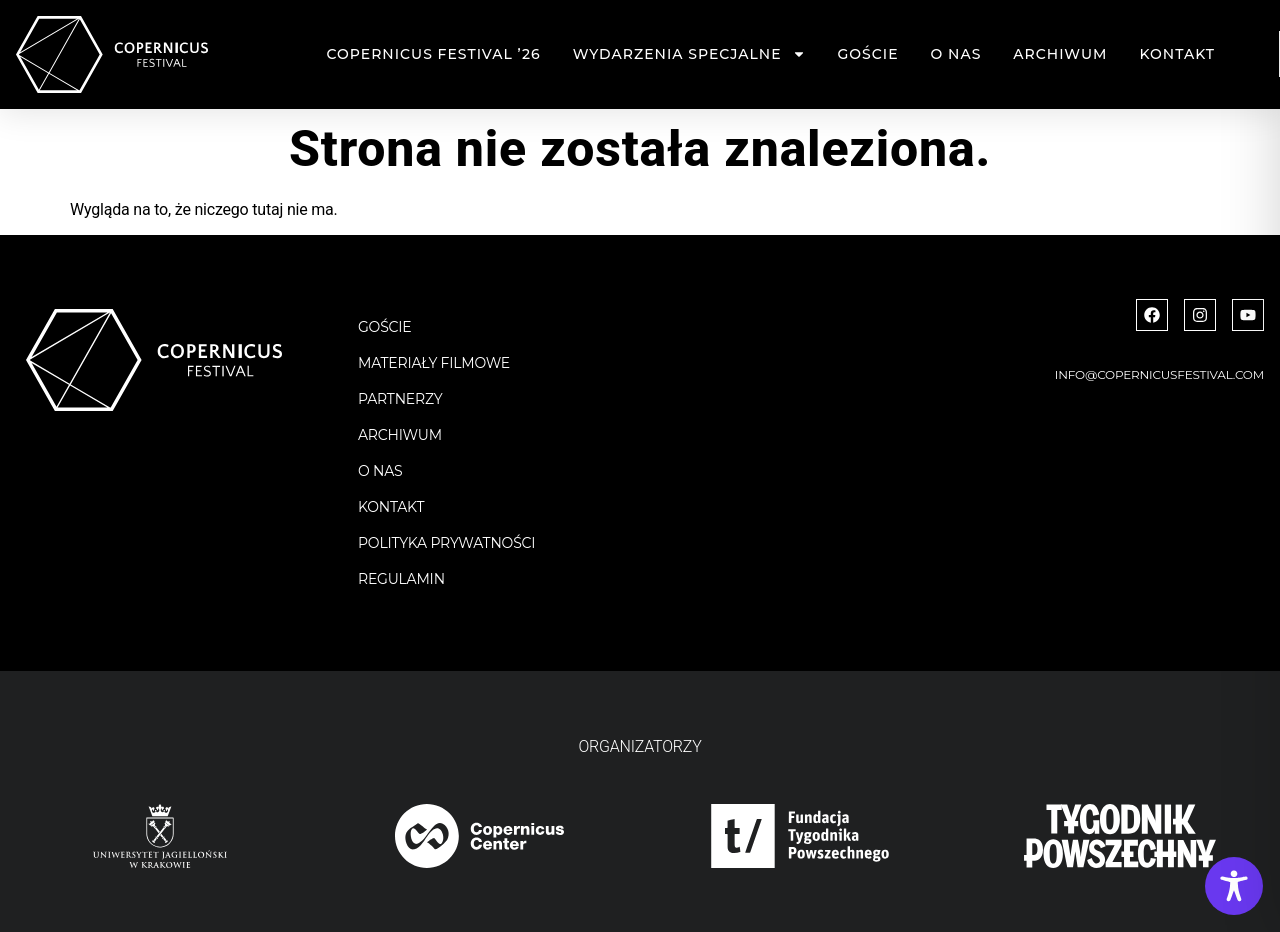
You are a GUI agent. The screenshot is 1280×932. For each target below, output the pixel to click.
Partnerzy (400, 399)
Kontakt (1177, 54)
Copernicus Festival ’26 (434, 54)
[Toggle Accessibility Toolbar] (1234, 886)
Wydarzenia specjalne (689, 54)
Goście (868, 54)
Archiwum (1060, 54)
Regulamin (401, 579)
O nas (956, 54)
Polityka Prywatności (446, 543)
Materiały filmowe (434, 363)
